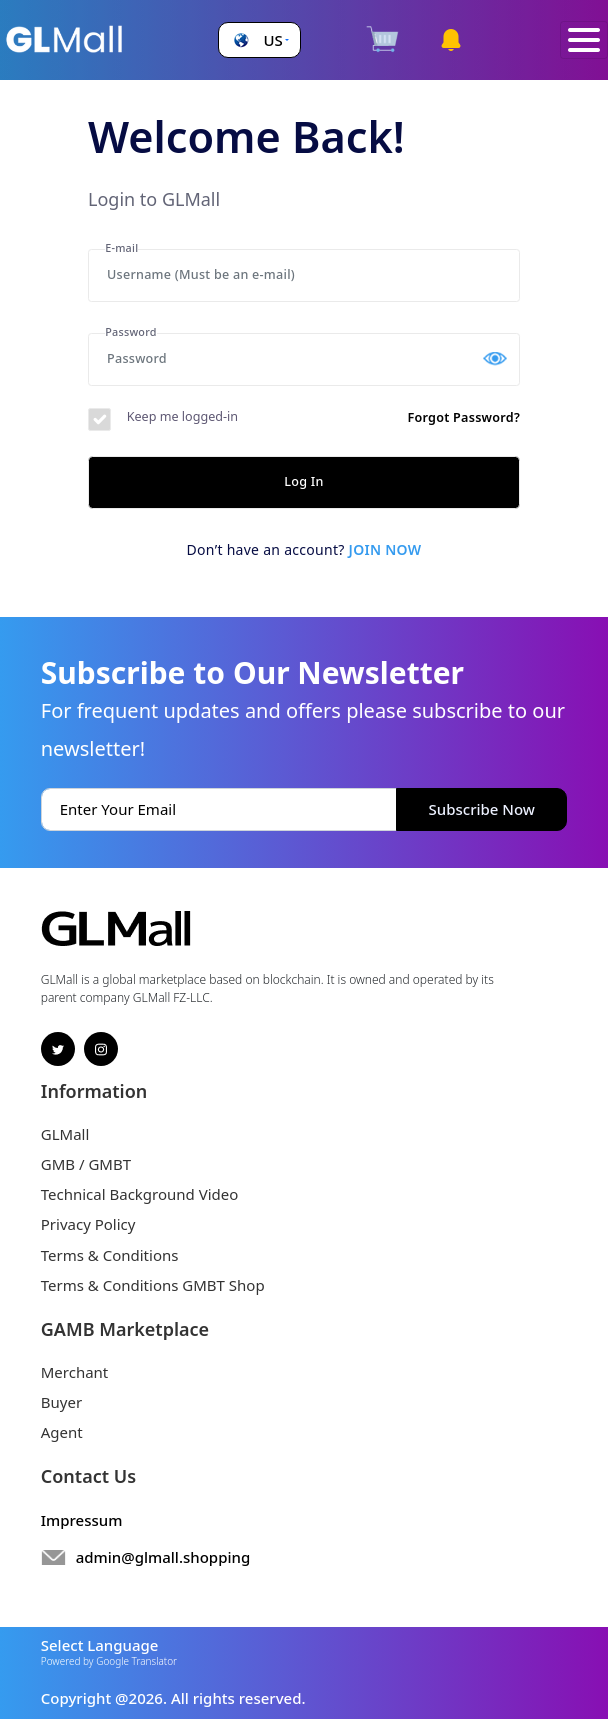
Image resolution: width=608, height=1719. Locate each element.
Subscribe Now (482, 809)
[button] (259, 40)
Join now (385, 549)
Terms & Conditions (110, 1255)
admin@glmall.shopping (163, 1557)
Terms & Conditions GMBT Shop (153, 1285)
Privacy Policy (88, 1224)
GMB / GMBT (86, 1164)
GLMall (65, 1134)
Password (130, 331)
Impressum (82, 1520)
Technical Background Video (140, 1194)
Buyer (61, 1402)
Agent (62, 1432)
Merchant (75, 1372)
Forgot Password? (463, 417)
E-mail (121, 247)
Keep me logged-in (182, 416)
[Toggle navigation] (584, 40)
